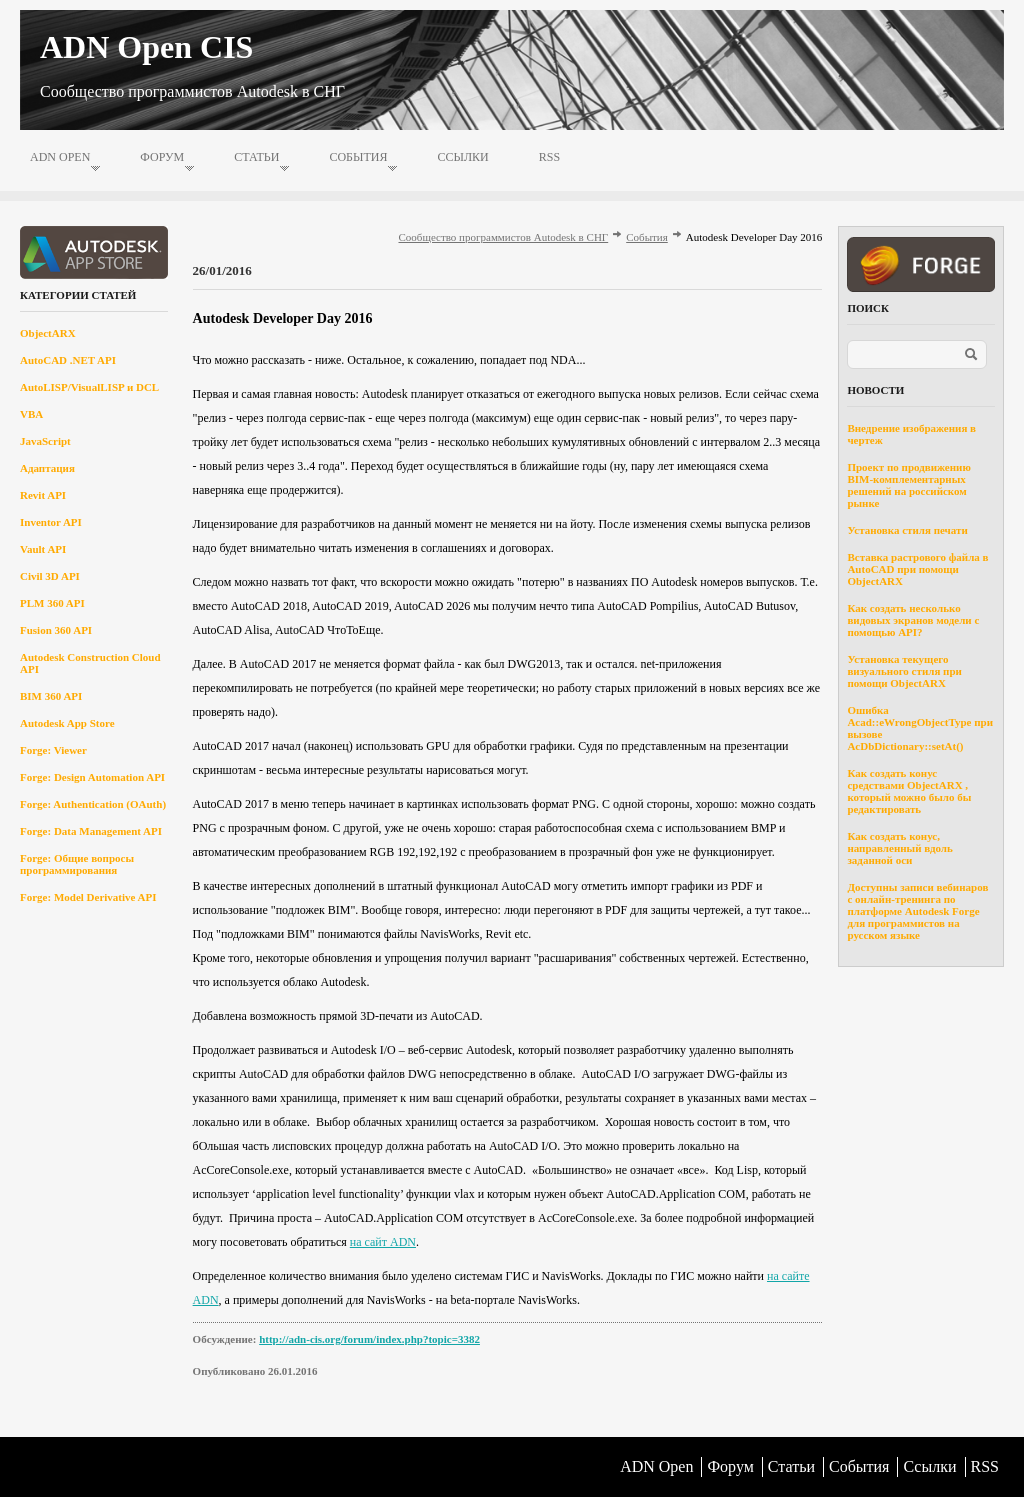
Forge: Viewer (53, 750)
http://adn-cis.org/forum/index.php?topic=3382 (369, 1339)
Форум (162, 157)
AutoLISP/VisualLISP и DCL (89, 387)
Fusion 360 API (56, 630)
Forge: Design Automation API (92, 777)
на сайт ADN (383, 1242)
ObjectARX (48, 333)
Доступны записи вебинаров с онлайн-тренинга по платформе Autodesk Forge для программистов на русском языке (917, 911)
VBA (31, 414)
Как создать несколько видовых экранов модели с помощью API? (913, 620)
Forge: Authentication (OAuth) (93, 804)
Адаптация (47, 468)
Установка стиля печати (907, 530)
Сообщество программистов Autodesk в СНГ (504, 237)
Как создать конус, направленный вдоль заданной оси (899, 848)
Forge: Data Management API (91, 831)
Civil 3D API (50, 576)
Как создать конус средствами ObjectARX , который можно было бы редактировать (909, 791)
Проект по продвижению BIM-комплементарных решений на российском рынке (908, 485)
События (358, 157)
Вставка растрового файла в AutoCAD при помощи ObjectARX (917, 569)
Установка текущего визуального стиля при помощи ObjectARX (904, 671)
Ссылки (462, 157)
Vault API (43, 549)
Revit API (43, 495)
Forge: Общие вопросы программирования (77, 864)
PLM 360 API (52, 603)
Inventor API (51, 522)
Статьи (256, 157)
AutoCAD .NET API (68, 360)
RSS (549, 157)
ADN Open (60, 157)
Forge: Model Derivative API (88, 897)
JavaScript (45, 441)
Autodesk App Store (67, 723)
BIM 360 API (51, 696)
